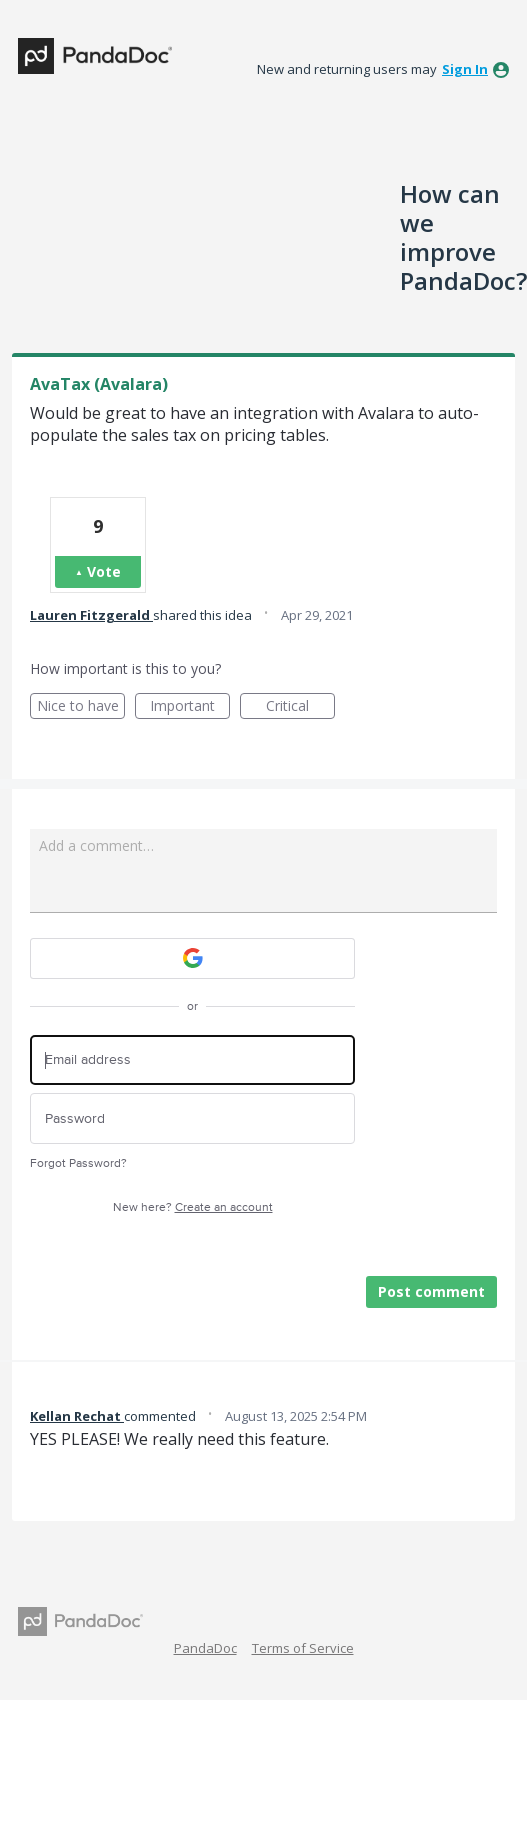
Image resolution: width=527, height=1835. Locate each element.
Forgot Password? (78, 1163)
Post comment (431, 1291)
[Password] (192, 1118)
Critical (300, 707)
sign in (465, 69)
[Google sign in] (192, 958)
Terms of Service (303, 1648)
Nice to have (81, 707)
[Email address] (192, 1060)
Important (190, 707)
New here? (193, 1207)
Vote (104, 571)
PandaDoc (205, 1648)
